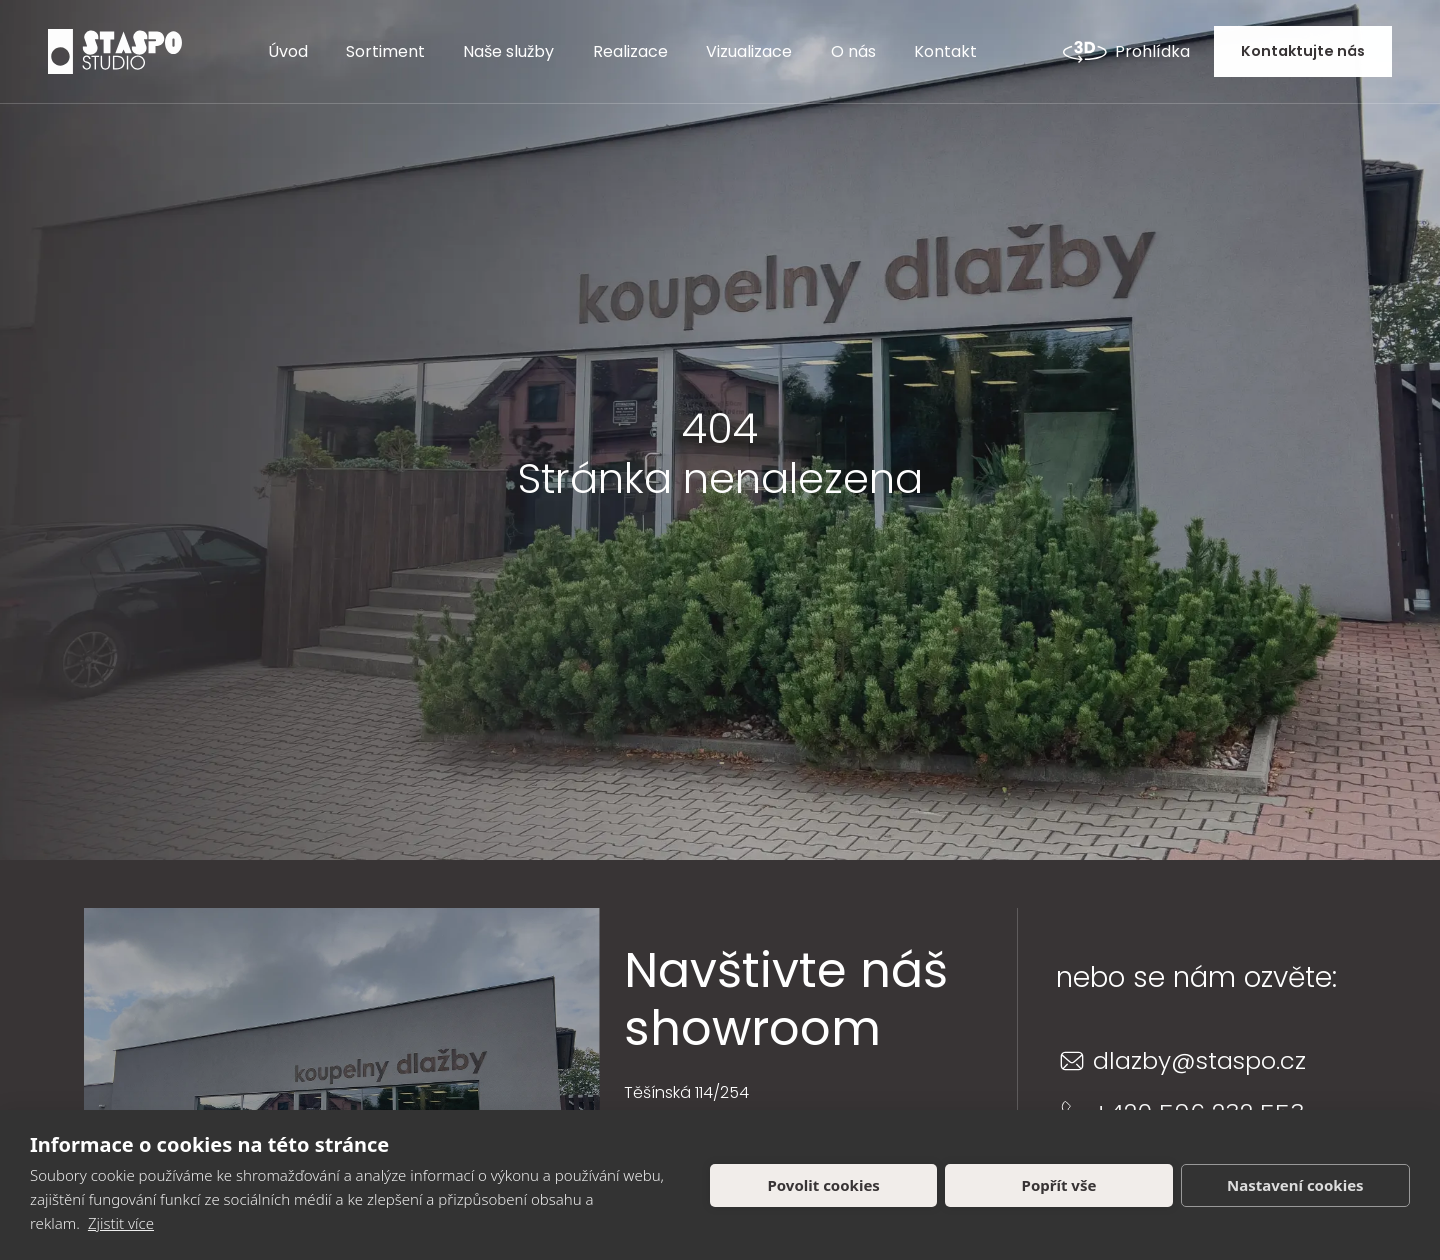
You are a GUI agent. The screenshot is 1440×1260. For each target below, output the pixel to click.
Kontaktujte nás (1303, 51)
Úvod (288, 51)
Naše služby (508, 51)
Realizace (630, 51)
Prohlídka (1126, 52)
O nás (853, 51)
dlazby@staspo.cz (1199, 1060)
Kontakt (945, 51)
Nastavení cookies (1295, 1185)
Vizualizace (749, 51)
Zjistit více (121, 1223)
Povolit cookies (823, 1185)
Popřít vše (1059, 1185)
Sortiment (385, 51)
